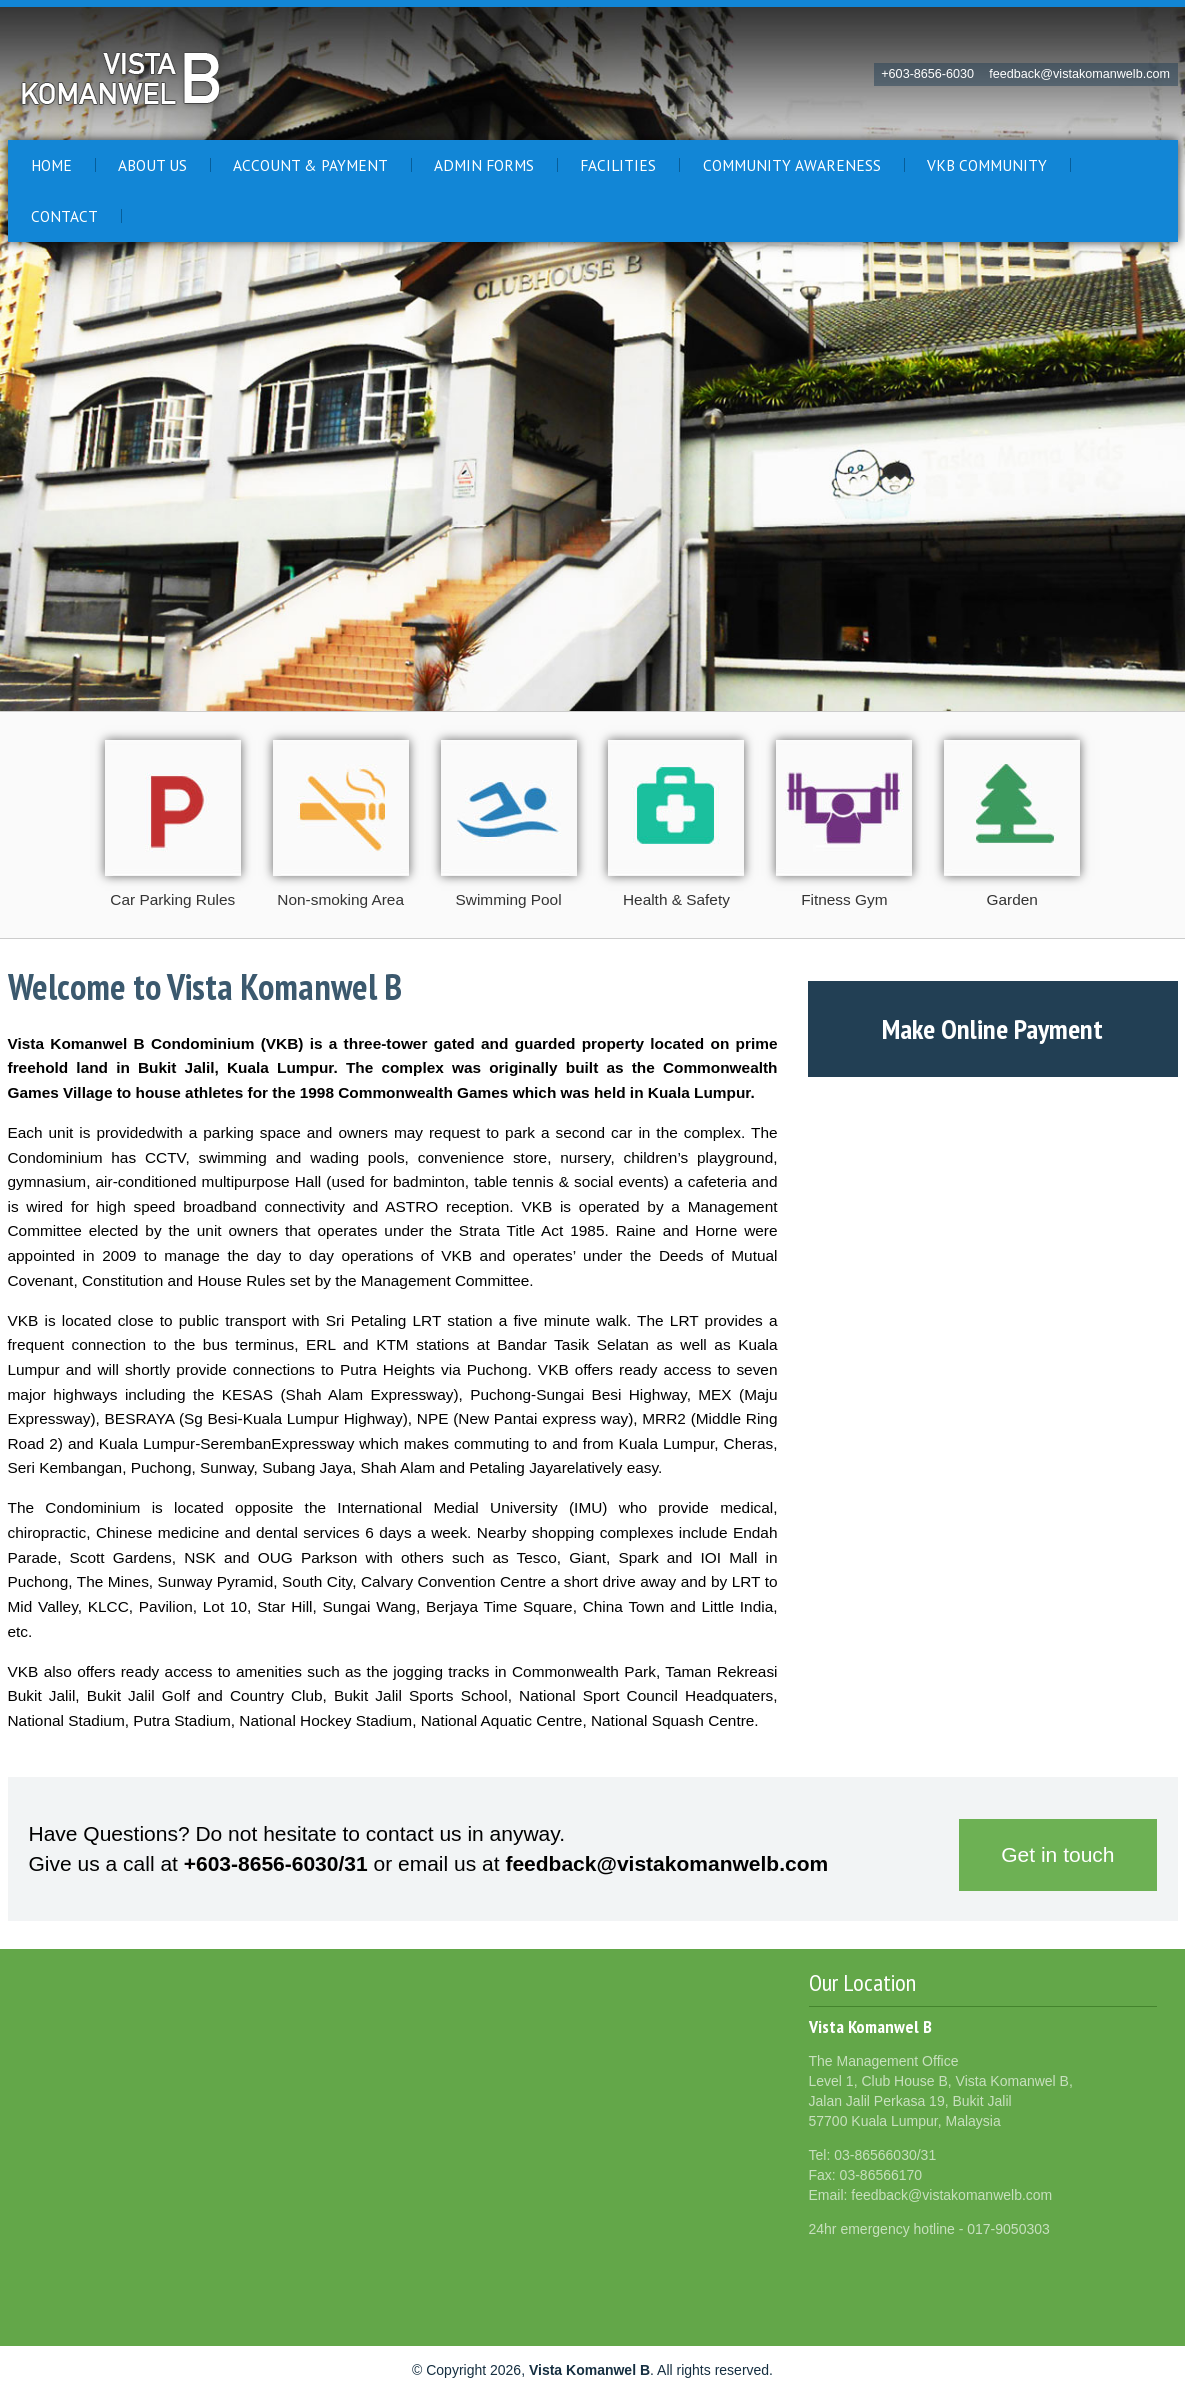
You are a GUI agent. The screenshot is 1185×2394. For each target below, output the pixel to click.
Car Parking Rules (172, 899)
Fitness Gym (844, 899)
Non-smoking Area (340, 899)
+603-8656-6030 (927, 74)
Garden (1012, 899)
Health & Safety (676, 899)
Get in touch (1057, 1854)
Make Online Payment (992, 1028)
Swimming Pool (509, 899)
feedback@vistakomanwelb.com (1079, 74)
